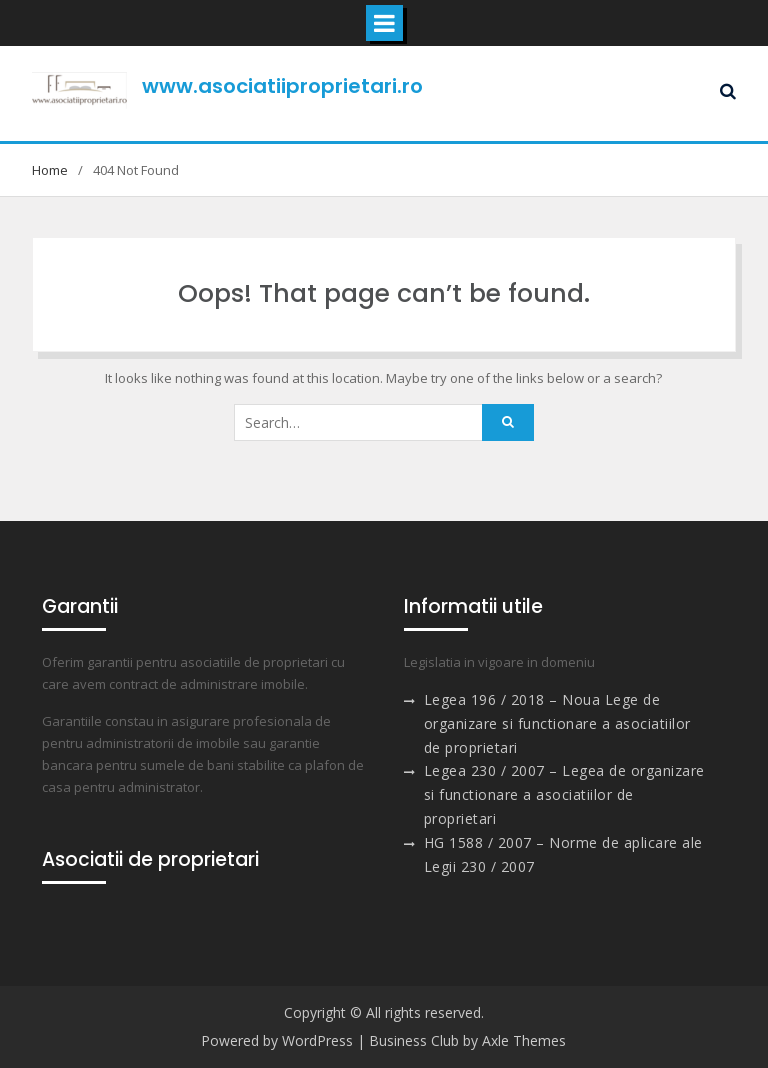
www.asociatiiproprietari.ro (282, 86)
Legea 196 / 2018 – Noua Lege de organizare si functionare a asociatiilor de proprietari (557, 723)
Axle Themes (524, 1040)
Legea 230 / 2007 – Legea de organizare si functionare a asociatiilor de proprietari (564, 794)
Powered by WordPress (277, 1040)
